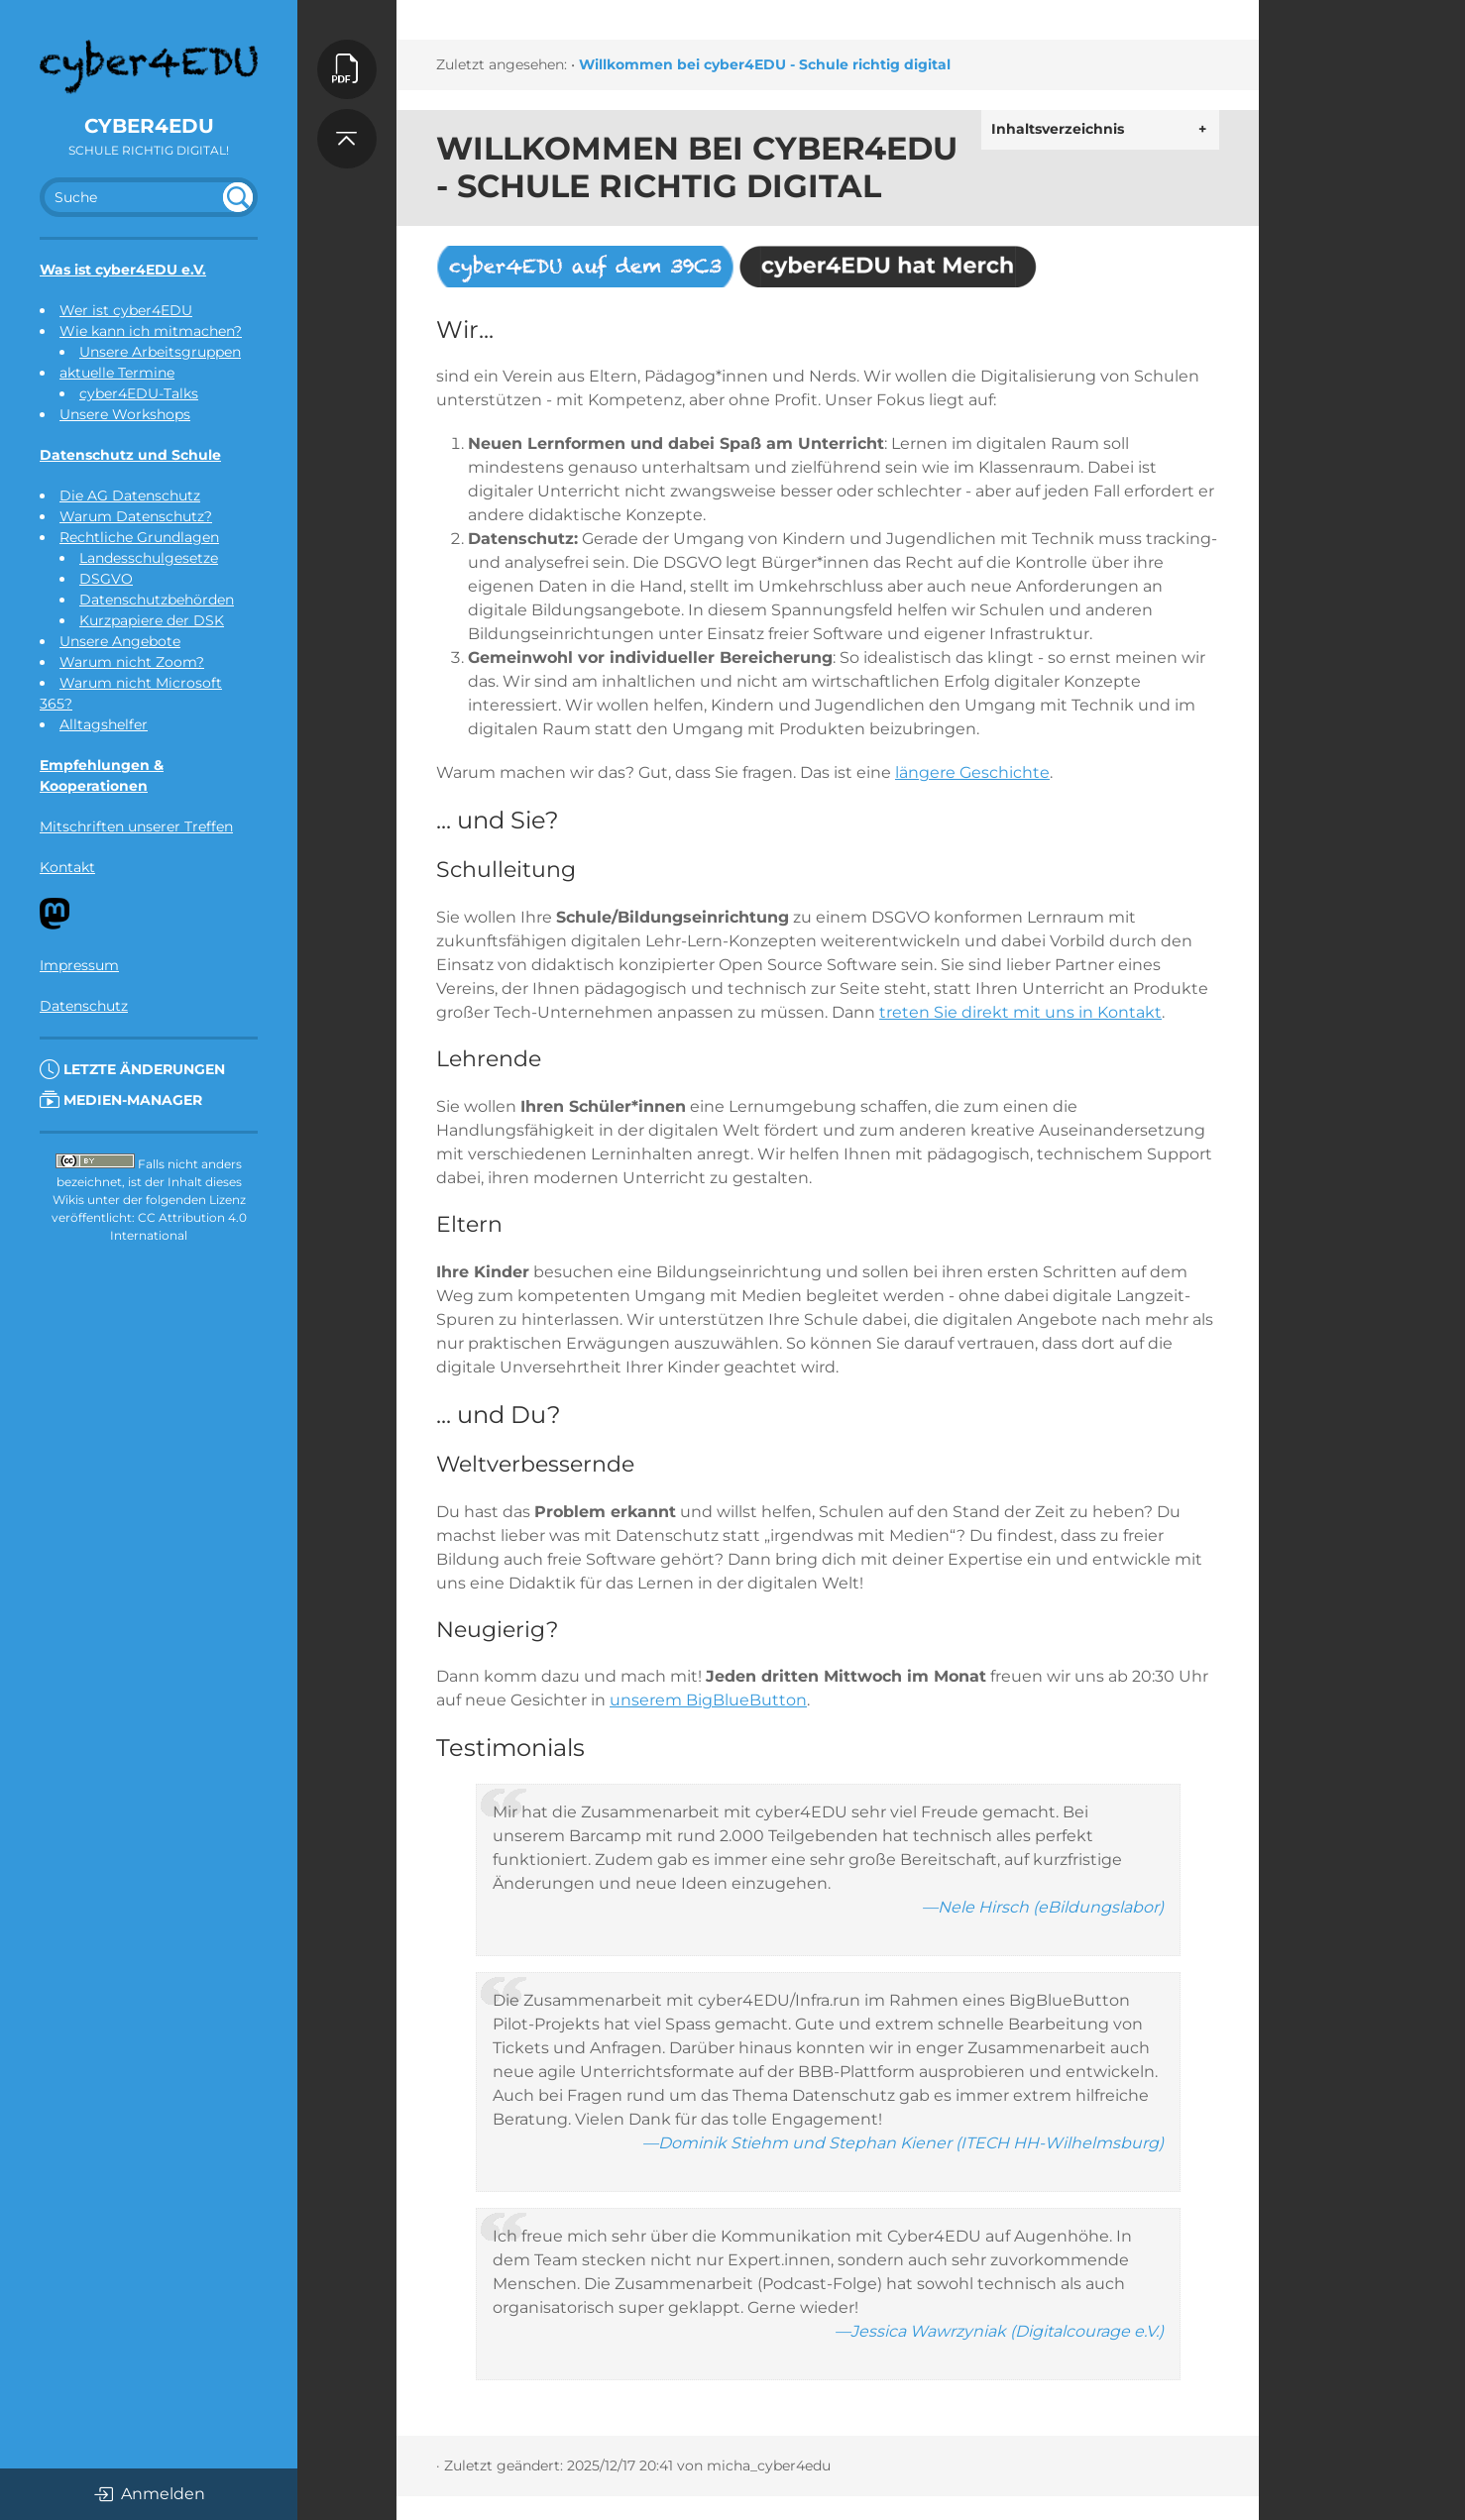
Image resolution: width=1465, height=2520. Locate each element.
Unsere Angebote (119, 641)
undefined (238, 197)
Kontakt (67, 867)
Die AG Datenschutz (129, 495)
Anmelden (149, 2494)
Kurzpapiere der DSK (151, 620)
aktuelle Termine (116, 373)
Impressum (79, 965)
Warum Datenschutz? (135, 516)
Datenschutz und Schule (130, 455)
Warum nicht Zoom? (131, 662)
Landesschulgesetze (148, 558)
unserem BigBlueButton (708, 1700)
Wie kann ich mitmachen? (150, 331)
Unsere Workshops (124, 414)
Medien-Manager (121, 1100)
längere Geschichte (972, 772)
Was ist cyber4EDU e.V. (123, 269)
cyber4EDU (149, 126)
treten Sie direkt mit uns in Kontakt (1020, 1012)
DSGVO (106, 579)
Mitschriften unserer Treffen (136, 826)
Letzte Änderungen (132, 1069)
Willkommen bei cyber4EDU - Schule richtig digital (765, 64)
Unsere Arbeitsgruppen (160, 352)
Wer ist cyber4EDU (125, 310)
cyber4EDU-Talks (138, 393)
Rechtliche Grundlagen (139, 537)
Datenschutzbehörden (156, 599)
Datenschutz (84, 1006)
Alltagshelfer (103, 724)
